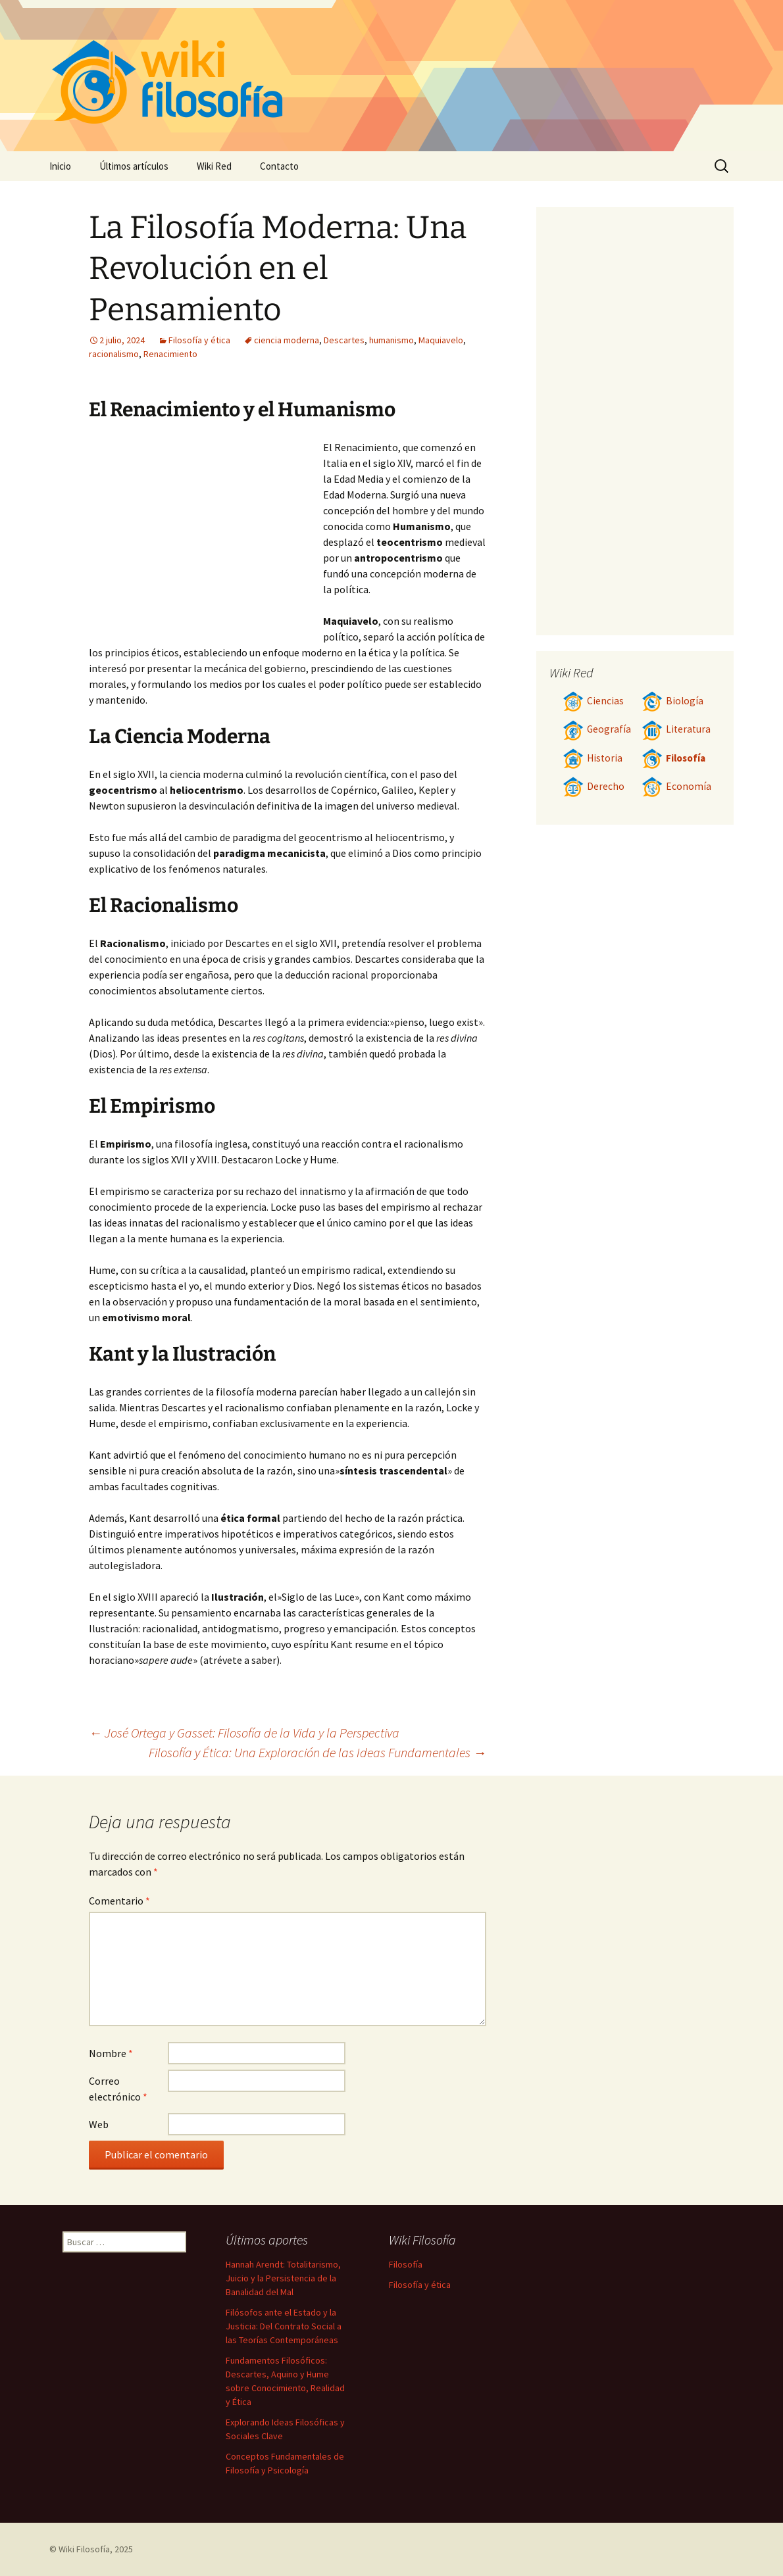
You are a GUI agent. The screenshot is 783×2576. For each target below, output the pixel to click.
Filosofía (673, 758)
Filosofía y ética (199, 340)
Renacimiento (170, 354)
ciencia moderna (286, 340)
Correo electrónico (118, 2088)
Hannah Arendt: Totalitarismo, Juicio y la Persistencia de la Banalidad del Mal (283, 2278)
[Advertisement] (205, 538)
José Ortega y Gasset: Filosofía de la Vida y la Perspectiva (244, 1732)
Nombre (111, 2053)
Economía (676, 786)
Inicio (60, 166)
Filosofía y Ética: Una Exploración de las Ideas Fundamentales (317, 1752)
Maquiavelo (440, 340)
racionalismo (114, 354)
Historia (592, 758)
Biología (672, 700)
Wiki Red (214, 166)
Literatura (676, 729)
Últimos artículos (133, 166)
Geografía (597, 729)
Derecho (593, 786)
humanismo (391, 340)
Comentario (119, 1900)
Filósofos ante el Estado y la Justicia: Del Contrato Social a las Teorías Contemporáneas (283, 2326)
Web (99, 2124)
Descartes (344, 340)
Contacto (279, 166)
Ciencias (593, 700)
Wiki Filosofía (84, 2549)
